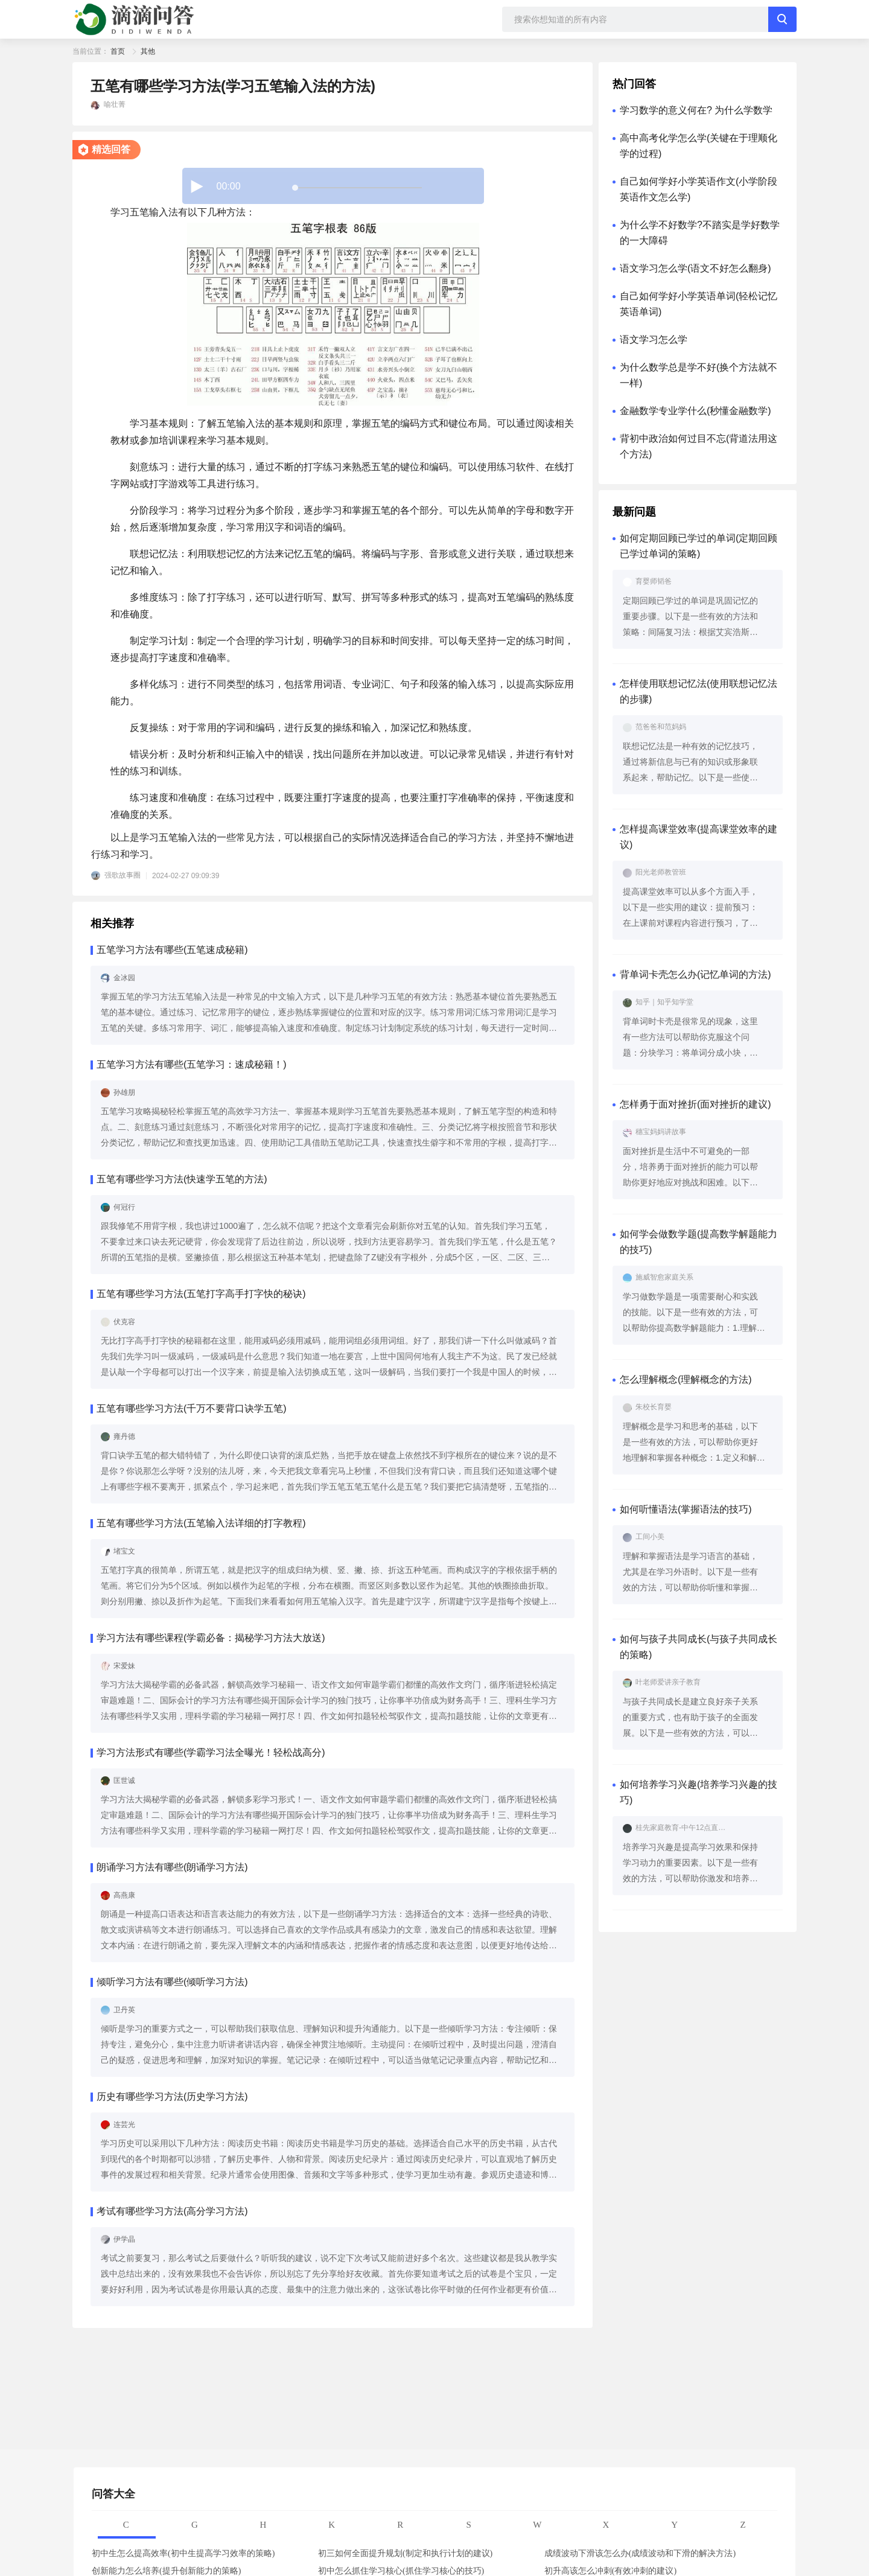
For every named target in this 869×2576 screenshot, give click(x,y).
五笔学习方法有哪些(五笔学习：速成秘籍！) (192, 1064)
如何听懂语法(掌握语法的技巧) (686, 1509)
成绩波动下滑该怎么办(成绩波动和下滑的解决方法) (640, 2553)
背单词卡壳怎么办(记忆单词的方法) (695, 974)
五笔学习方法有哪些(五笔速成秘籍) (172, 950)
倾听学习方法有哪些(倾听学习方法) (172, 1982)
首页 (117, 51)
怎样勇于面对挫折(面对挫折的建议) (695, 1104)
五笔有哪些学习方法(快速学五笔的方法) (182, 1179)
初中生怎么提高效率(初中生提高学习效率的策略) (183, 2553)
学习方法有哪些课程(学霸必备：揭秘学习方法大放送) (211, 1638)
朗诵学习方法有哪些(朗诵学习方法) (172, 1867)
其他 (148, 51)
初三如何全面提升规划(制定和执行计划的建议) (405, 2553)
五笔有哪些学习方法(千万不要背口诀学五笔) (192, 1408)
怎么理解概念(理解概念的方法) (686, 1379)
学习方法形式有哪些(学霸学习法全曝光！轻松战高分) (211, 1752)
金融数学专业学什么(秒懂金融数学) (695, 411)
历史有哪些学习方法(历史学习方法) (172, 2096)
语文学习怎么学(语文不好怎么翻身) (695, 268)
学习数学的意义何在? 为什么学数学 (696, 110)
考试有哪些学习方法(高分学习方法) (172, 2211)
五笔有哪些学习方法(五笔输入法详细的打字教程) (201, 1523)
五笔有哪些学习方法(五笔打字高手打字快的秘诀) (201, 1294)
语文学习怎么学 (653, 339)
